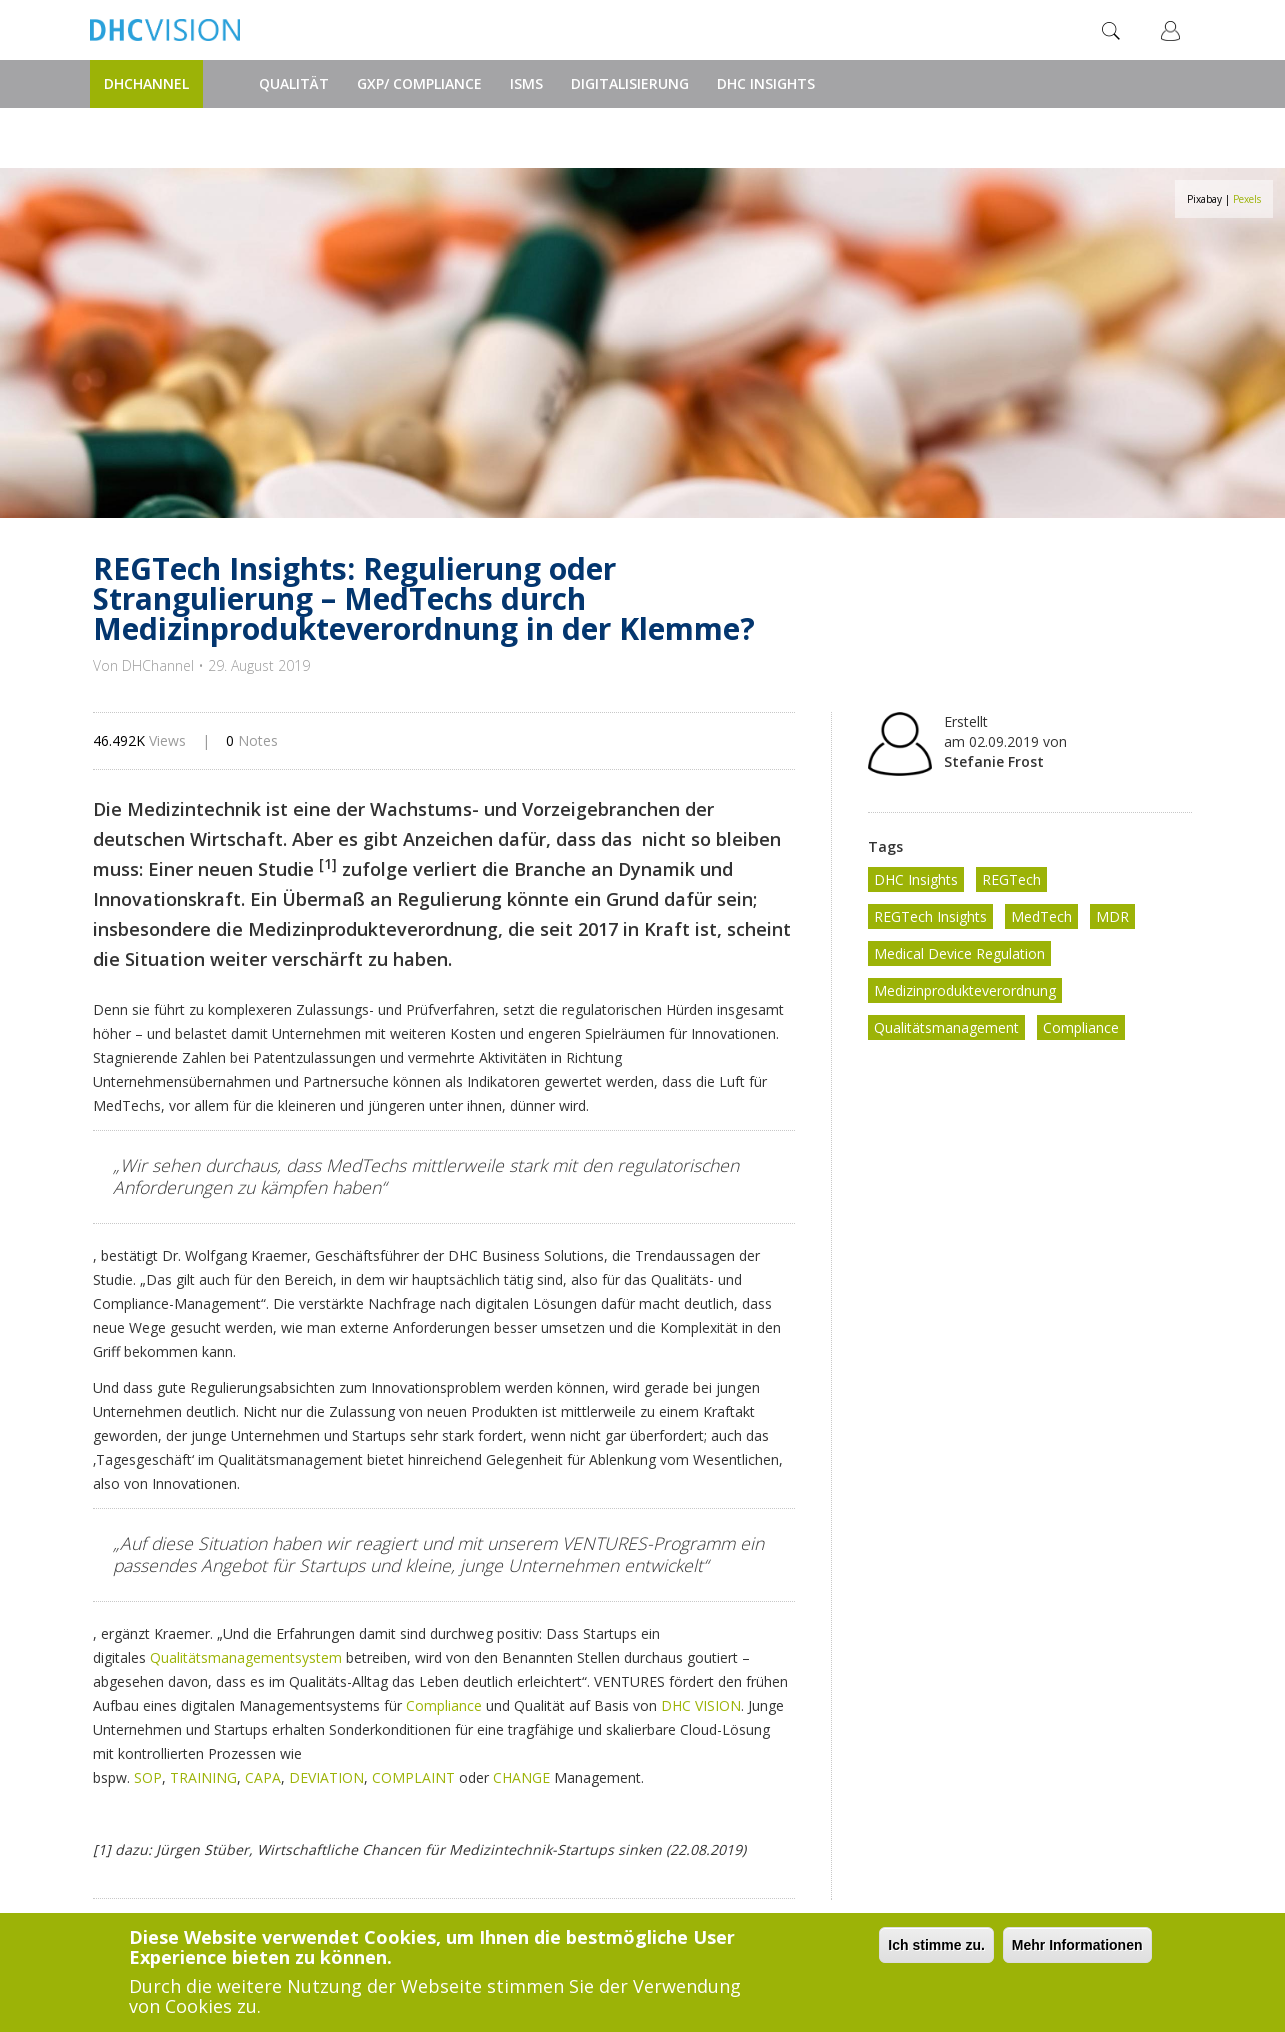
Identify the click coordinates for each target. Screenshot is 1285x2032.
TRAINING (203, 1777)
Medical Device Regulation (959, 953)
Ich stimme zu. (936, 1945)
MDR (1112, 916)
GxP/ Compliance (419, 83)
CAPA (263, 1777)
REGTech (1011, 879)
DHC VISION (701, 1705)
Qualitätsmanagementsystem (246, 1657)
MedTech (1041, 916)
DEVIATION (326, 1777)
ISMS (526, 83)
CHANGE (521, 1777)
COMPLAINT (413, 1777)
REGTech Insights (930, 916)
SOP (148, 1777)
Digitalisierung (630, 83)
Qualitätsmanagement (946, 1027)
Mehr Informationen (1077, 1945)
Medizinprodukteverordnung (965, 990)
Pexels (1247, 199)
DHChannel (146, 83)
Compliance (444, 1705)
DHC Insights (766, 83)
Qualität (294, 83)
